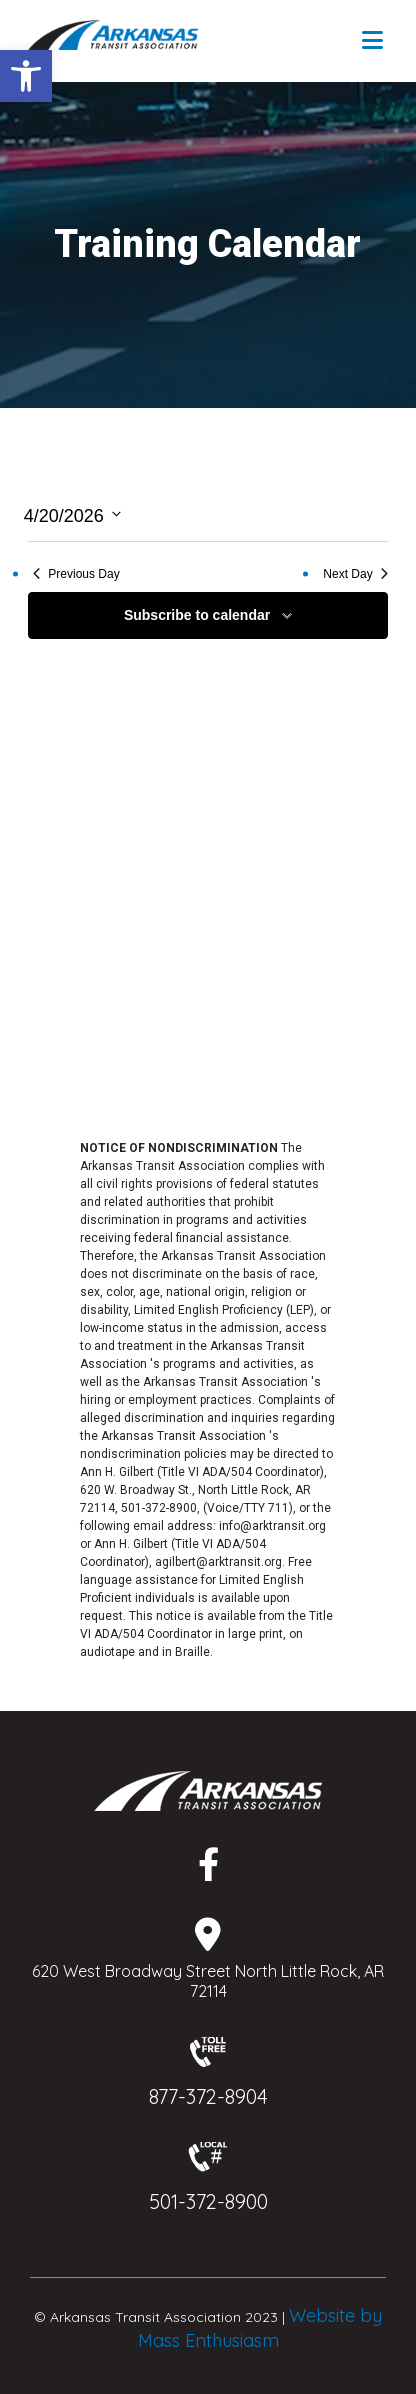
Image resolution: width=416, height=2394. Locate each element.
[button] (26, 76)
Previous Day (76, 574)
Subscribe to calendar (197, 615)
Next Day (355, 574)
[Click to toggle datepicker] (72, 514)
